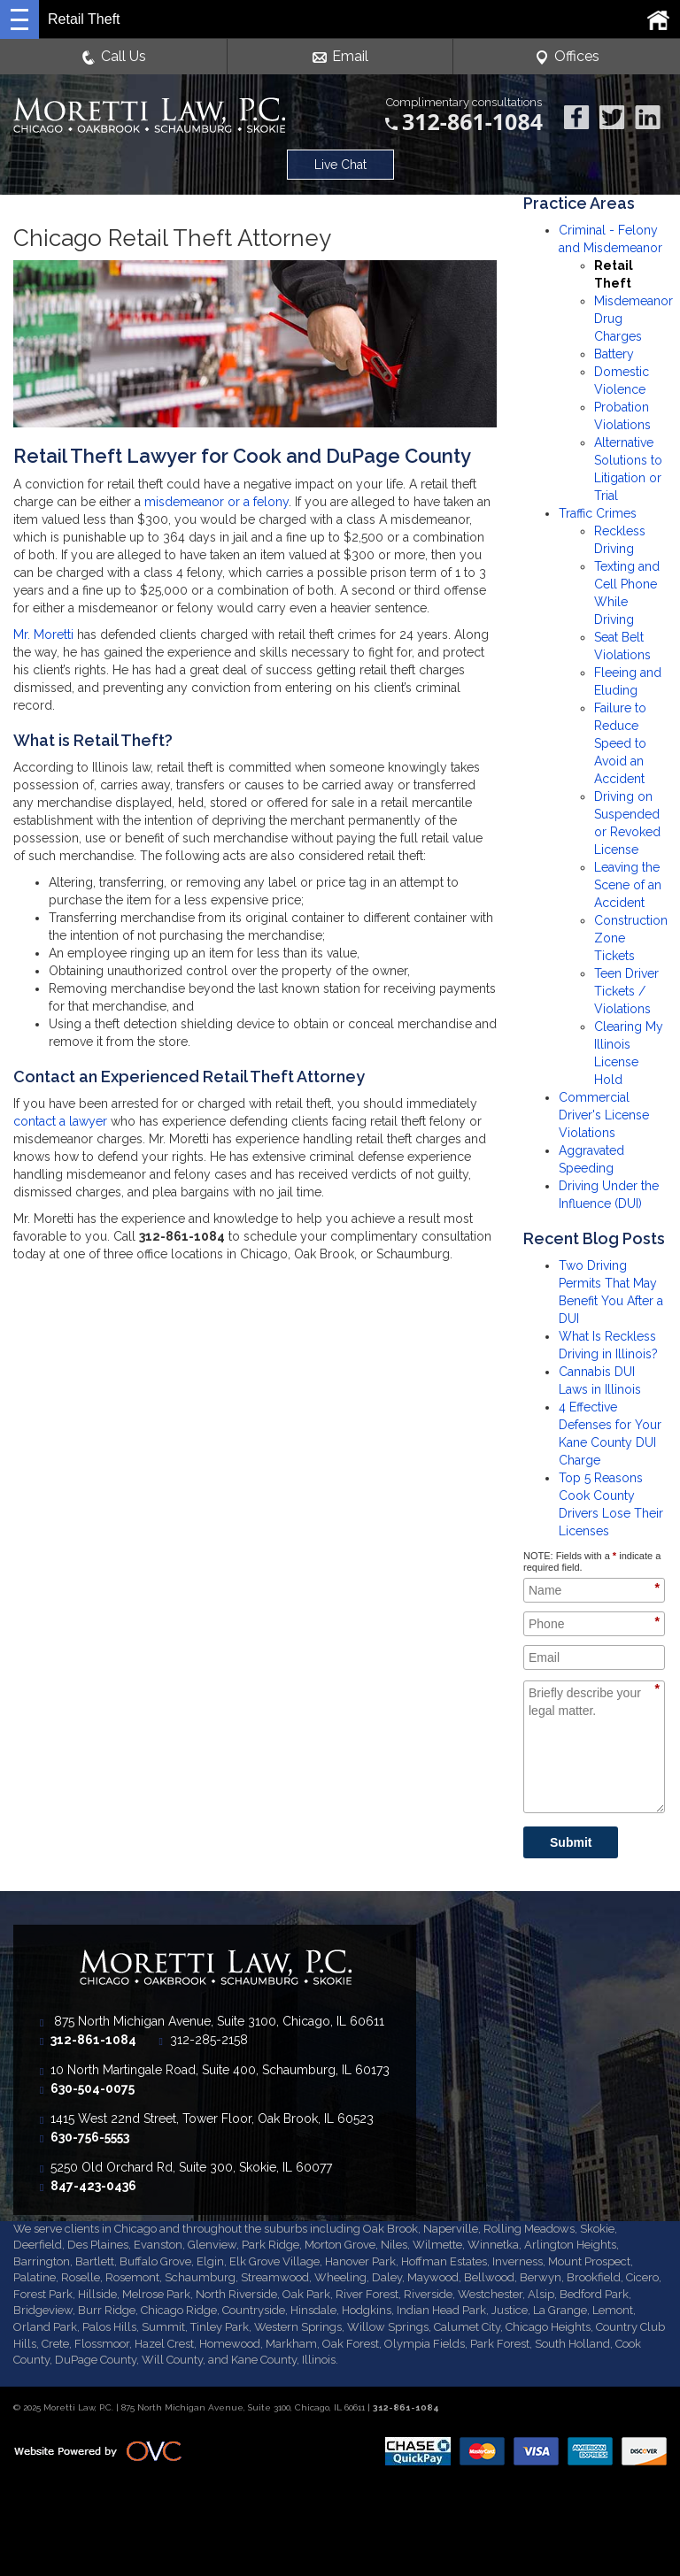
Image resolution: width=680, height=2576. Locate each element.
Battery (614, 354)
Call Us (113, 56)
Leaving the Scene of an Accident (627, 885)
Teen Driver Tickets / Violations (626, 991)
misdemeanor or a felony (216, 502)
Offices (567, 56)
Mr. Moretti (43, 634)
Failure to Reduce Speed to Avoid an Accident (620, 743)
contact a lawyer (60, 1121)
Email (340, 56)
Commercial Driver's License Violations (604, 1115)
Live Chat (340, 165)
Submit (570, 1842)
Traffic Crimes (598, 513)
